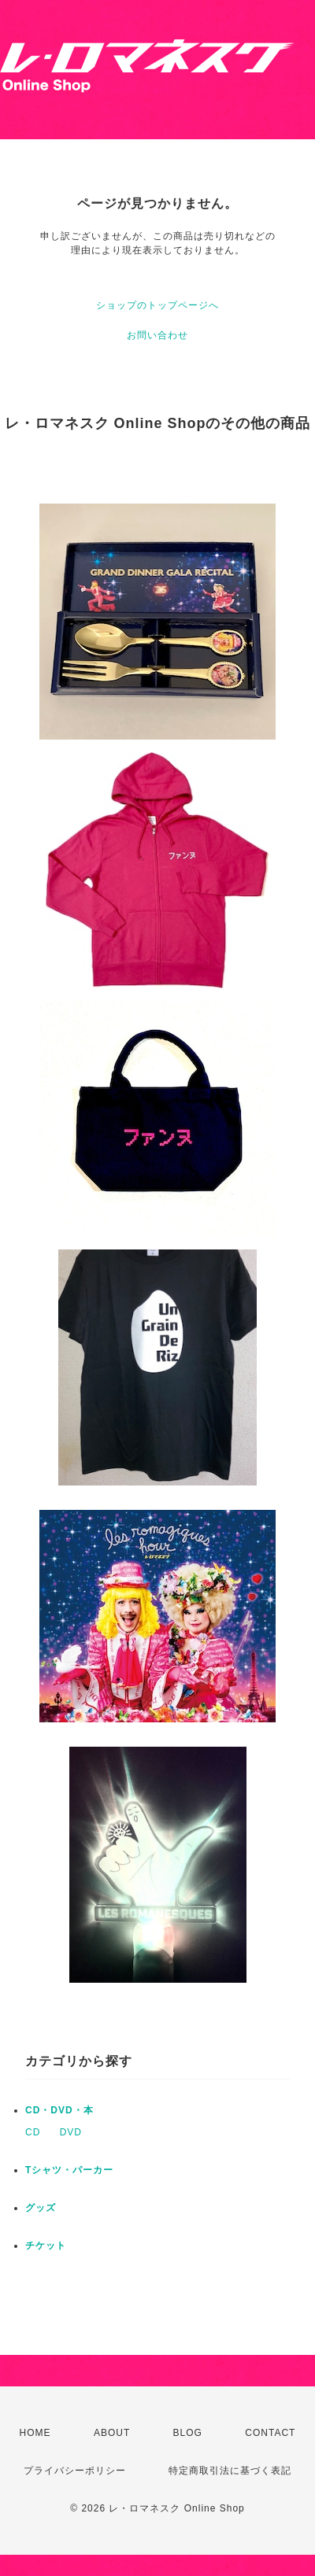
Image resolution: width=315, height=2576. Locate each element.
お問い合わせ (157, 335)
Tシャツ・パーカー (69, 2170)
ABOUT (112, 2432)
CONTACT (270, 2432)
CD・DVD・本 (59, 2110)
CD (32, 2132)
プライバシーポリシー (75, 2470)
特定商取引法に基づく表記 (230, 2470)
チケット (45, 2245)
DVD (71, 2132)
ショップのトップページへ (157, 305)
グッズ (40, 2207)
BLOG (187, 2432)
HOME (35, 2432)
